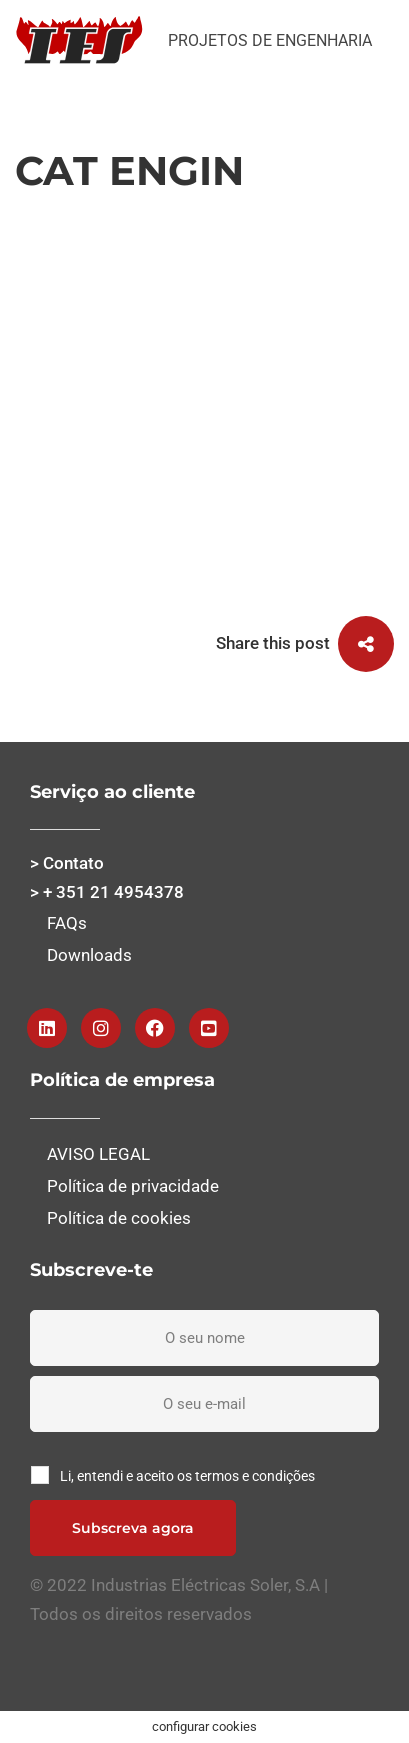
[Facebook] (155, 1028)
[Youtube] (209, 1028)
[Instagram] (101, 1028)
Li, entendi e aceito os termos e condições (187, 1476)
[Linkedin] (47, 1028)
